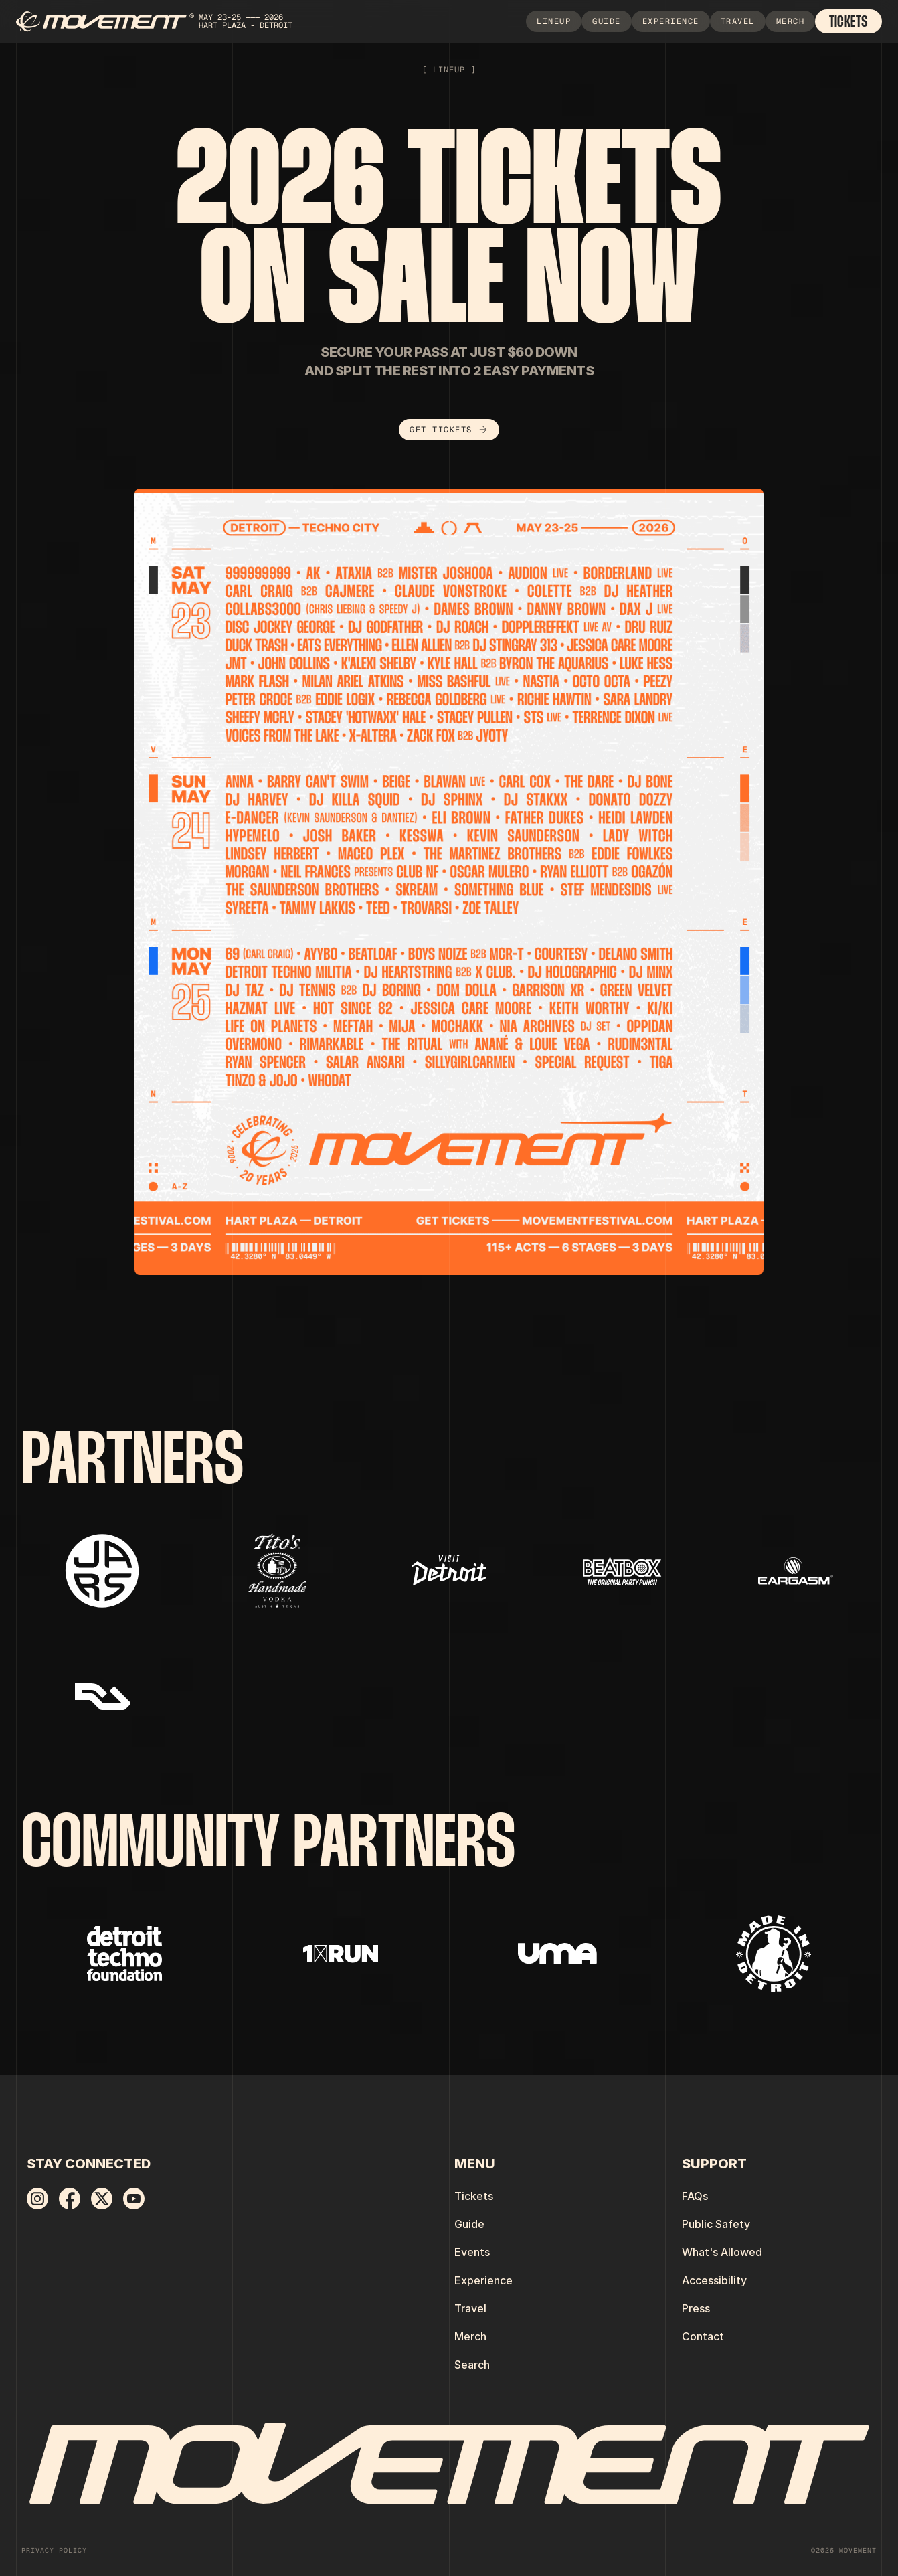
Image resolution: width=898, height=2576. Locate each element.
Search (472, 2364)
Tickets (473, 2196)
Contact (703, 2336)
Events (472, 2252)
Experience (483, 2280)
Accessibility (714, 2280)
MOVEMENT (858, 2550)
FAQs (695, 2196)
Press (696, 2308)
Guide (469, 2224)
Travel (470, 2308)
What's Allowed (722, 2252)
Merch (470, 2336)
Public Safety (716, 2224)
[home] (161, 21)
